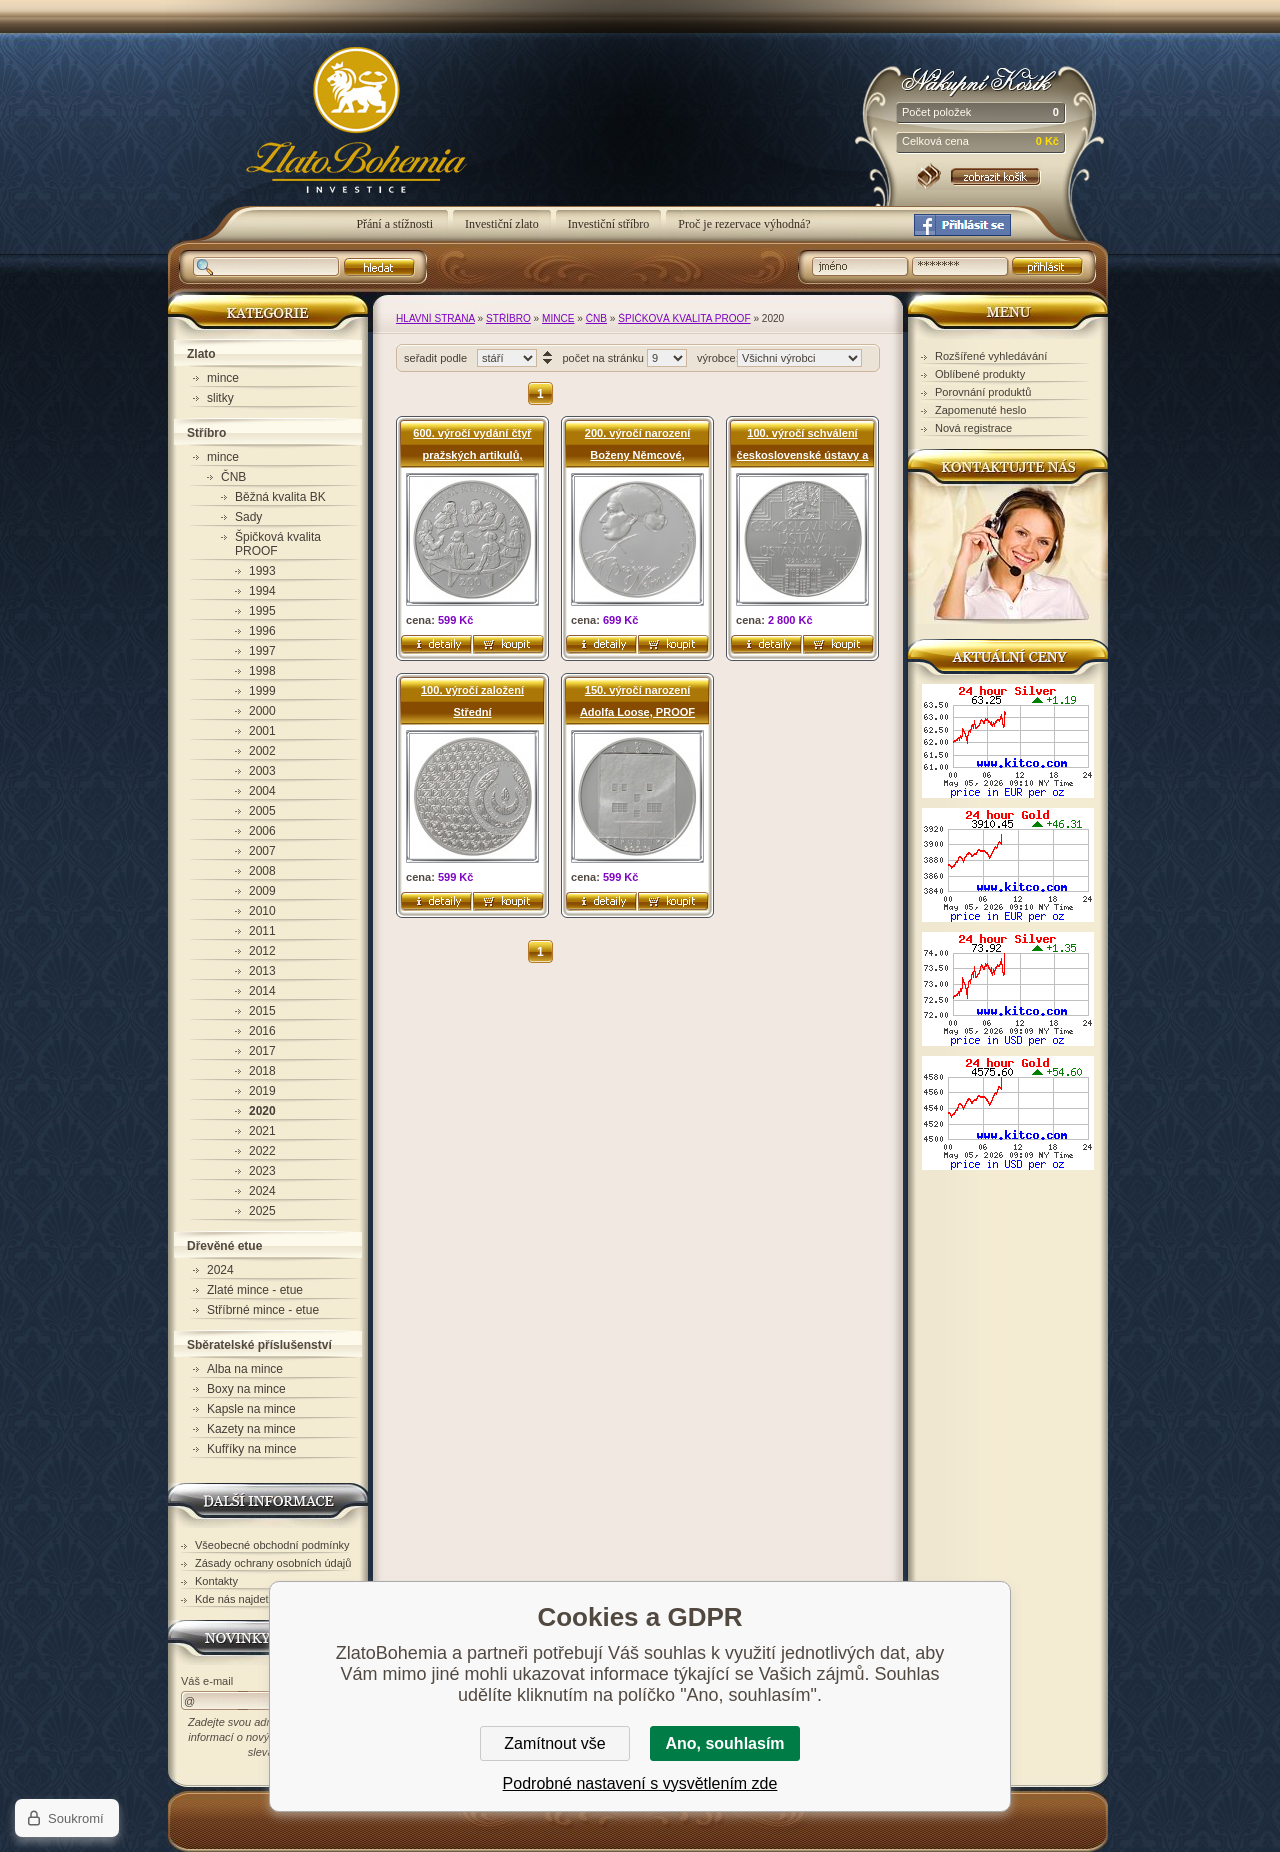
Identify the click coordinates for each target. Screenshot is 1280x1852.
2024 (262, 1191)
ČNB (596, 318)
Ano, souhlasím (724, 1743)
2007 (262, 851)
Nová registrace (973, 428)
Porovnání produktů (983, 392)
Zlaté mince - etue (255, 1290)
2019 (262, 1091)
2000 (262, 711)
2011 (262, 931)
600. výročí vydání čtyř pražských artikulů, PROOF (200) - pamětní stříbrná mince (472, 444)
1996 (262, 631)
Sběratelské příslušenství (259, 1345)
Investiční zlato (502, 224)
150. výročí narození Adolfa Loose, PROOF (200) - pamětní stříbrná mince (638, 701)
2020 (262, 1111)
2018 (262, 1071)
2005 (262, 811)
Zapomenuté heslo (980, 410)
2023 (262, 1171)
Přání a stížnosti (396, 224)
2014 (262, 991)
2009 (262, 891)
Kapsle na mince (251, 1409)
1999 (262, 691)
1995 (262, 611)
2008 (262, 871)
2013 (262, 971)
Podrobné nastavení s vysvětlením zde (640, 1783)
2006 (262, 831)
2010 (262, 911)
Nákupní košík (980, 79)
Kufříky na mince (251, 1449)
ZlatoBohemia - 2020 (331, 131)
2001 (262, 731)
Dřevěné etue (224, 1246)
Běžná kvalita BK (280, 497)
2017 (262, 1051)
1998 (262, 671)
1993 (262, 571)
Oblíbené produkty (980, 374)
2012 (262, 951)
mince (558, 318)
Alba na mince (245, 1369)
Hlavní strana (435, 318)
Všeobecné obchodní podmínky (272, 1545)
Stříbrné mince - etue (263, 1310)
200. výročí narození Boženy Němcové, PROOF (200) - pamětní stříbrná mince (637, 444)
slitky (220, 398)
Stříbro (508, 318)
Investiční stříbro (609, 224)
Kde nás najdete (235, 1599)
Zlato (201, 354)
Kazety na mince (251, 1429)
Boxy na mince (246, 1389)
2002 (262, 751)
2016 (262, 1031)
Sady (248, 517)
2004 (262, 791)
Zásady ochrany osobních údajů (273, 1563)
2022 (262, 1151)
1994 (262, 591)
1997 (262, 651)
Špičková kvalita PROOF (684, 318)
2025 (262, 1211)
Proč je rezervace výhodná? (744, 224)
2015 (262, 1011)
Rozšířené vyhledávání (991, 356)
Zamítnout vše (554, 1743)
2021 (262, 1131)
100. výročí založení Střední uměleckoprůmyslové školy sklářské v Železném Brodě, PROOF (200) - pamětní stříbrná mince (472, 701)
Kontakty (216, 1581)
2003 (262, 771)
